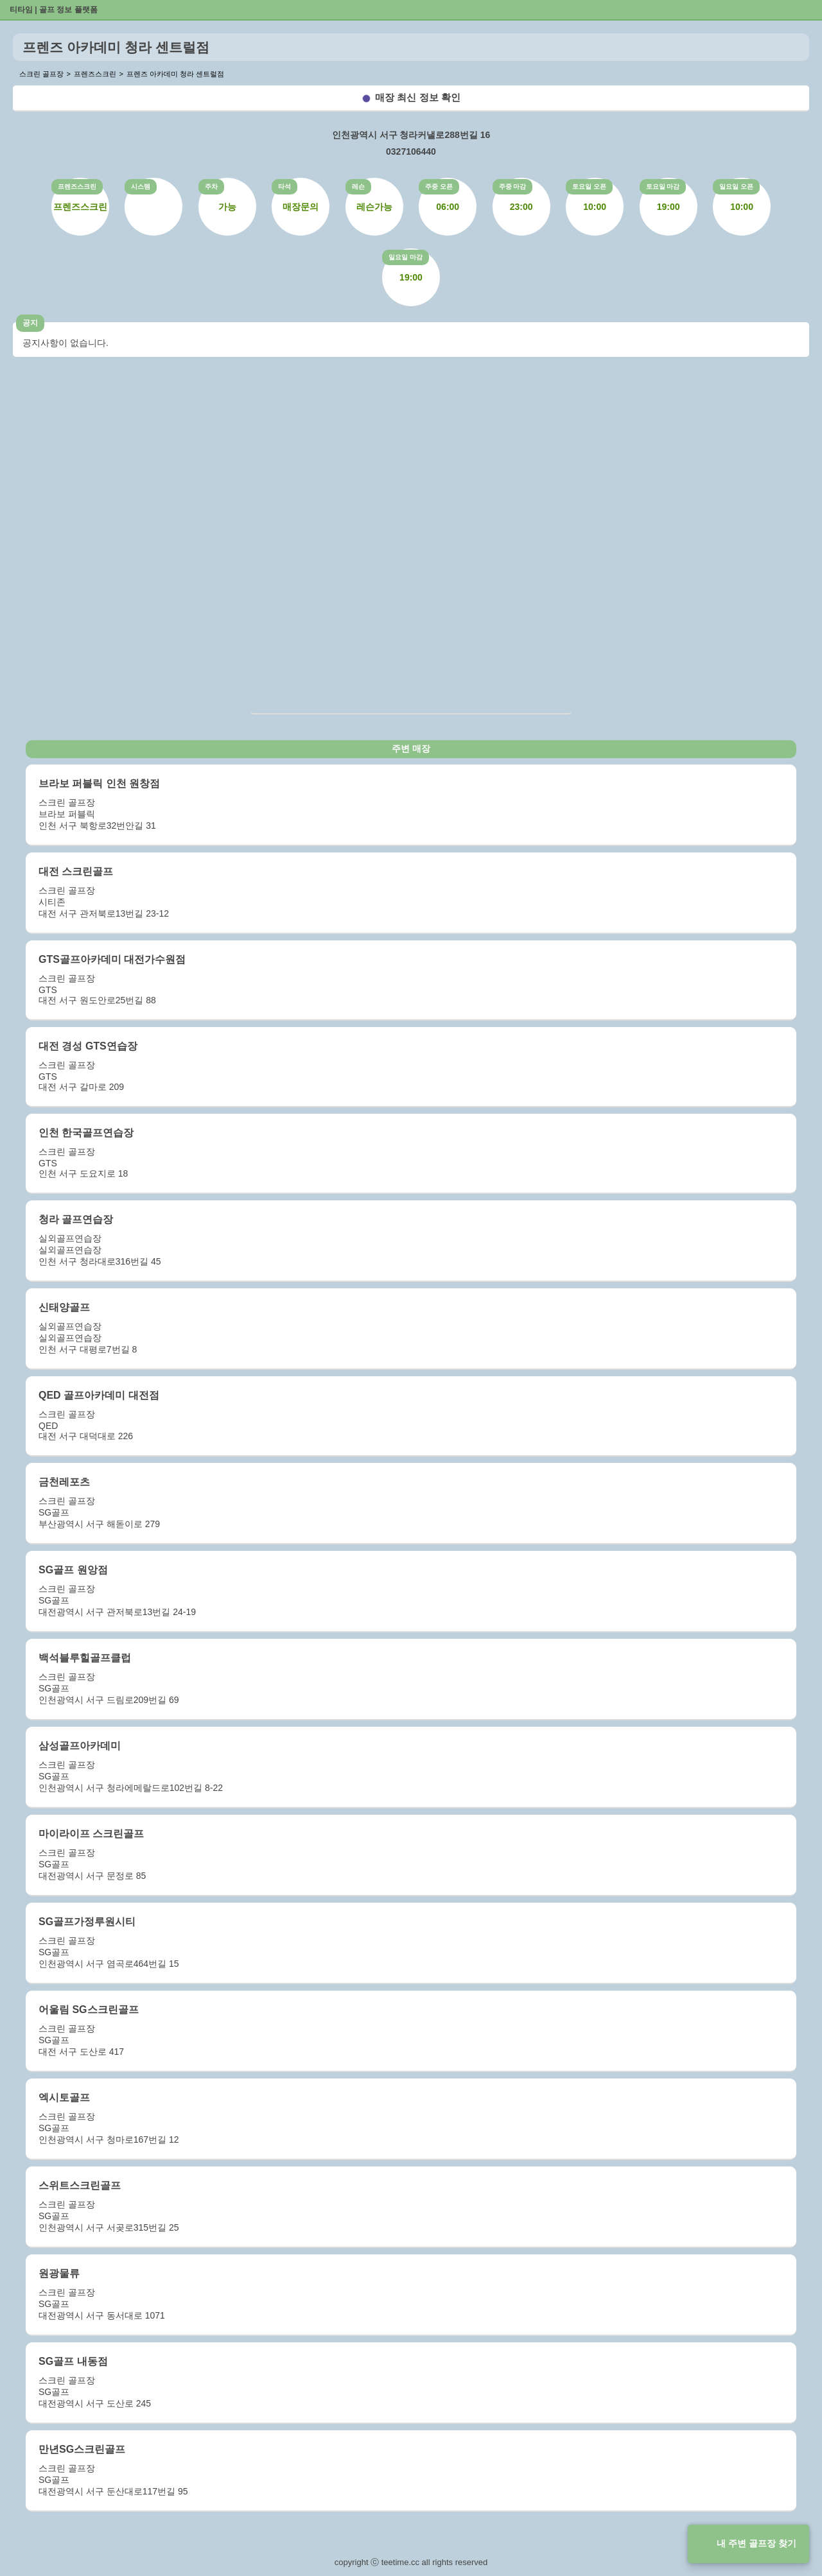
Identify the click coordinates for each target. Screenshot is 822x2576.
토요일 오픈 (589, 186)
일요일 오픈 (736, 186)
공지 (30, 322)
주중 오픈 (439, 186)
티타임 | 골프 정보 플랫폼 (54, 9)
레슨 (358, 186)
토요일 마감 (663, 186)
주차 (211, 186)
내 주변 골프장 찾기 (756, 2543)
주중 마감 (513, 186)
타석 (284, 186)
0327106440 (411, 151)
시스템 (140, 186)
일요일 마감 (406, 257)
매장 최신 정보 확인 (417, 97)
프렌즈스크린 (77, 186)
